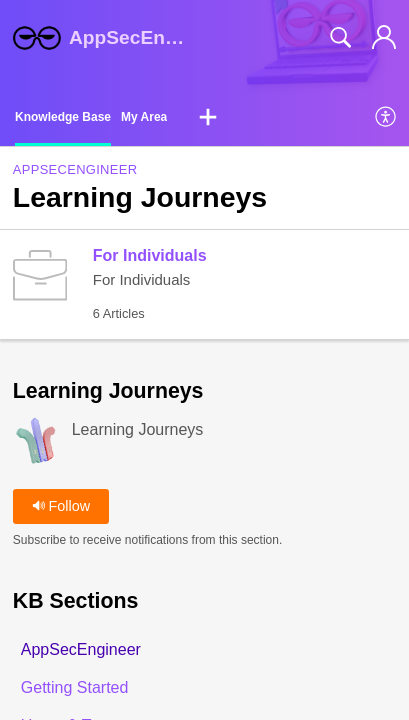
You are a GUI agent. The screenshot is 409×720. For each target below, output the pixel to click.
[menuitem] (386, 118)
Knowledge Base (63, 117)
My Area (144, 117)
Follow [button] (61, 506)
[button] (208, 118)
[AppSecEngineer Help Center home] (37, 38)
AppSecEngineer (75, 169)
